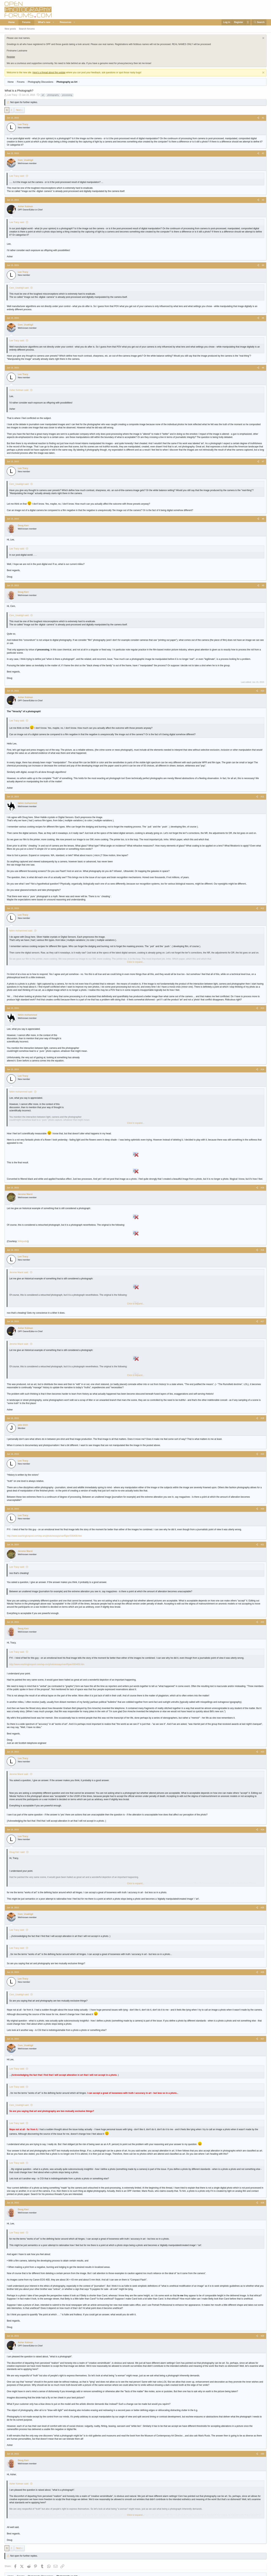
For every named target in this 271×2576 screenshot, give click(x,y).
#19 (262, 1454)
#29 (262, 2336)
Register (11, 57)
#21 (262, 1544)
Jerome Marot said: (19, 1272)
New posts (10, 29)
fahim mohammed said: (21, 930)
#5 (263, 318)
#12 (262, 908)
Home (11, 22)
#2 (263, 153)
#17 (262, 1321)
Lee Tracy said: (16, 176)
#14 (262, 1069)
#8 (263, 519)
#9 (263, 585)
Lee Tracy (12, 95)
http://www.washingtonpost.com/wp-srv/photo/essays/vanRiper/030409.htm (44, 1536)
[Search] (259, 22)
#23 (262, 1752)
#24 (262, 1829)
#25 (262, 1907)
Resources (65, 22)
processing (67, 95)
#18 (262, 1418)
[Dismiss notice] (262, 38)
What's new (44, 22)
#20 (262, 1509)
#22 (262, 1622)
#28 (262, 2203)
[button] (53, 22)
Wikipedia (23, 1241)
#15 (262, 1187)
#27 (262, 2039)
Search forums (27, 29)
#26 (262, 1972)
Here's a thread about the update (49, 72)
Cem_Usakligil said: (19, 287)
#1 (263, 118)
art (43, 95)
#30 (262, 2454)
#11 (262, 796)
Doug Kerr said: (17, 1852)
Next (18, 110)
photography (53, 95)
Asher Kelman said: (19, 390)
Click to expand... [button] (135, 962)
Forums (26, 22)
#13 (262, 1008)
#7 (263, 461)
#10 (262, 691)
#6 (263, 368)
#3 (263, 200)
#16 (262, 1250)
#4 (263, 265)
